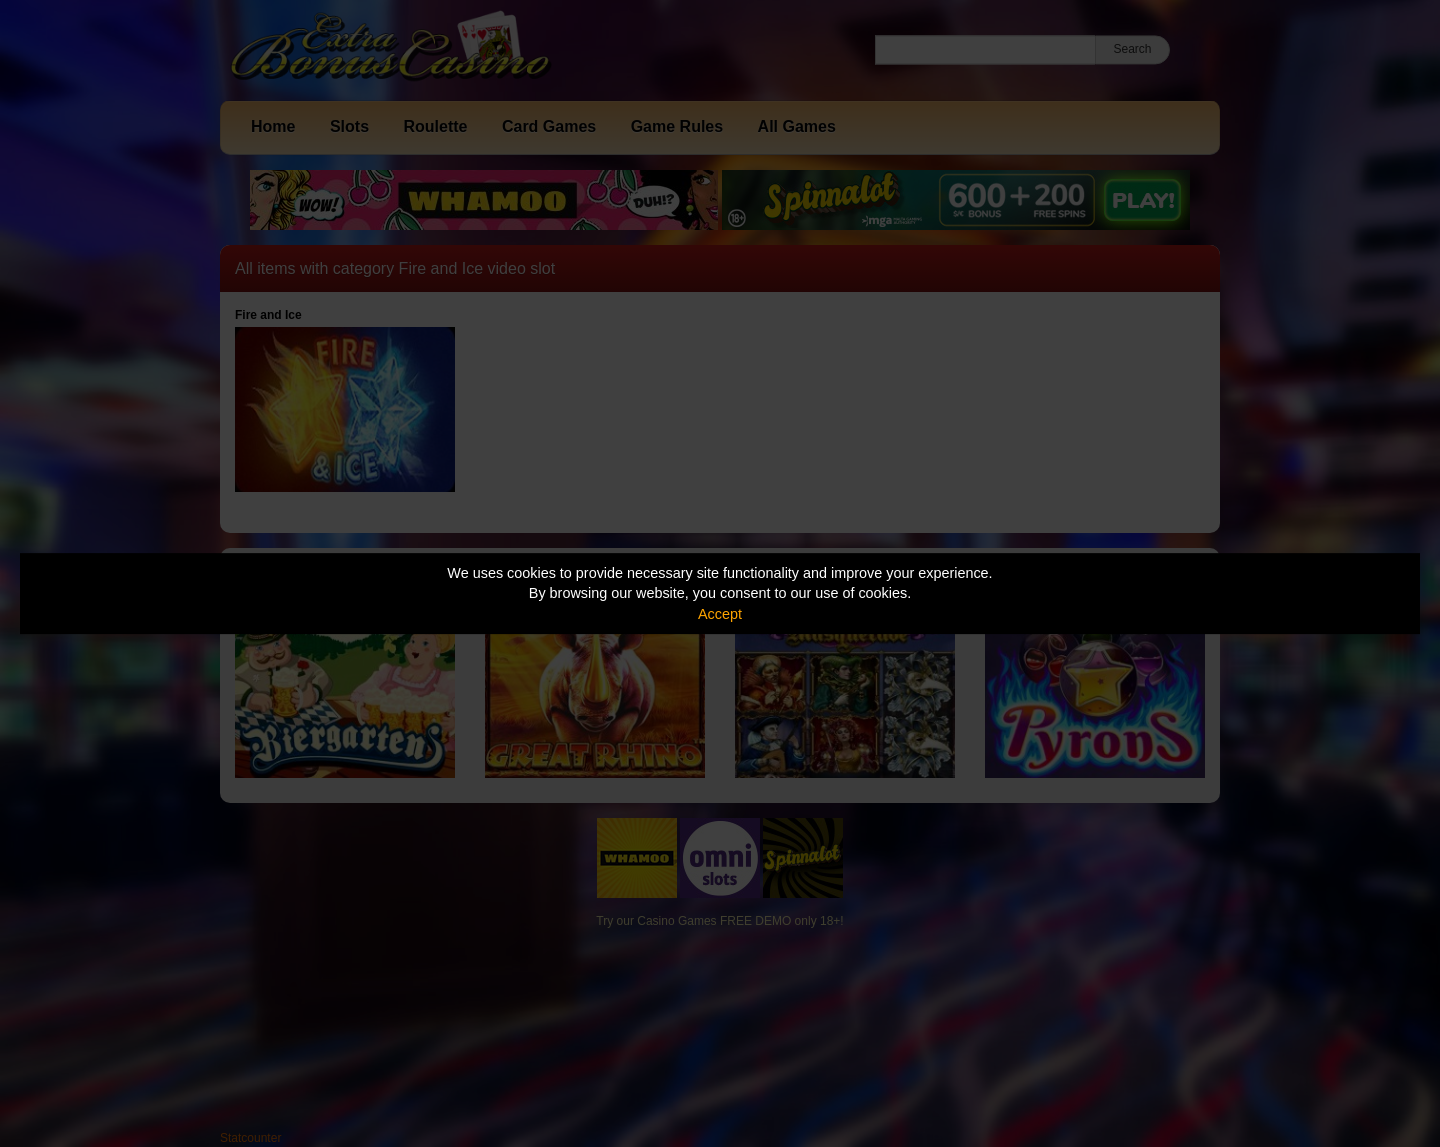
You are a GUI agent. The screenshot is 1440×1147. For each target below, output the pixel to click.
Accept (720, 614)
